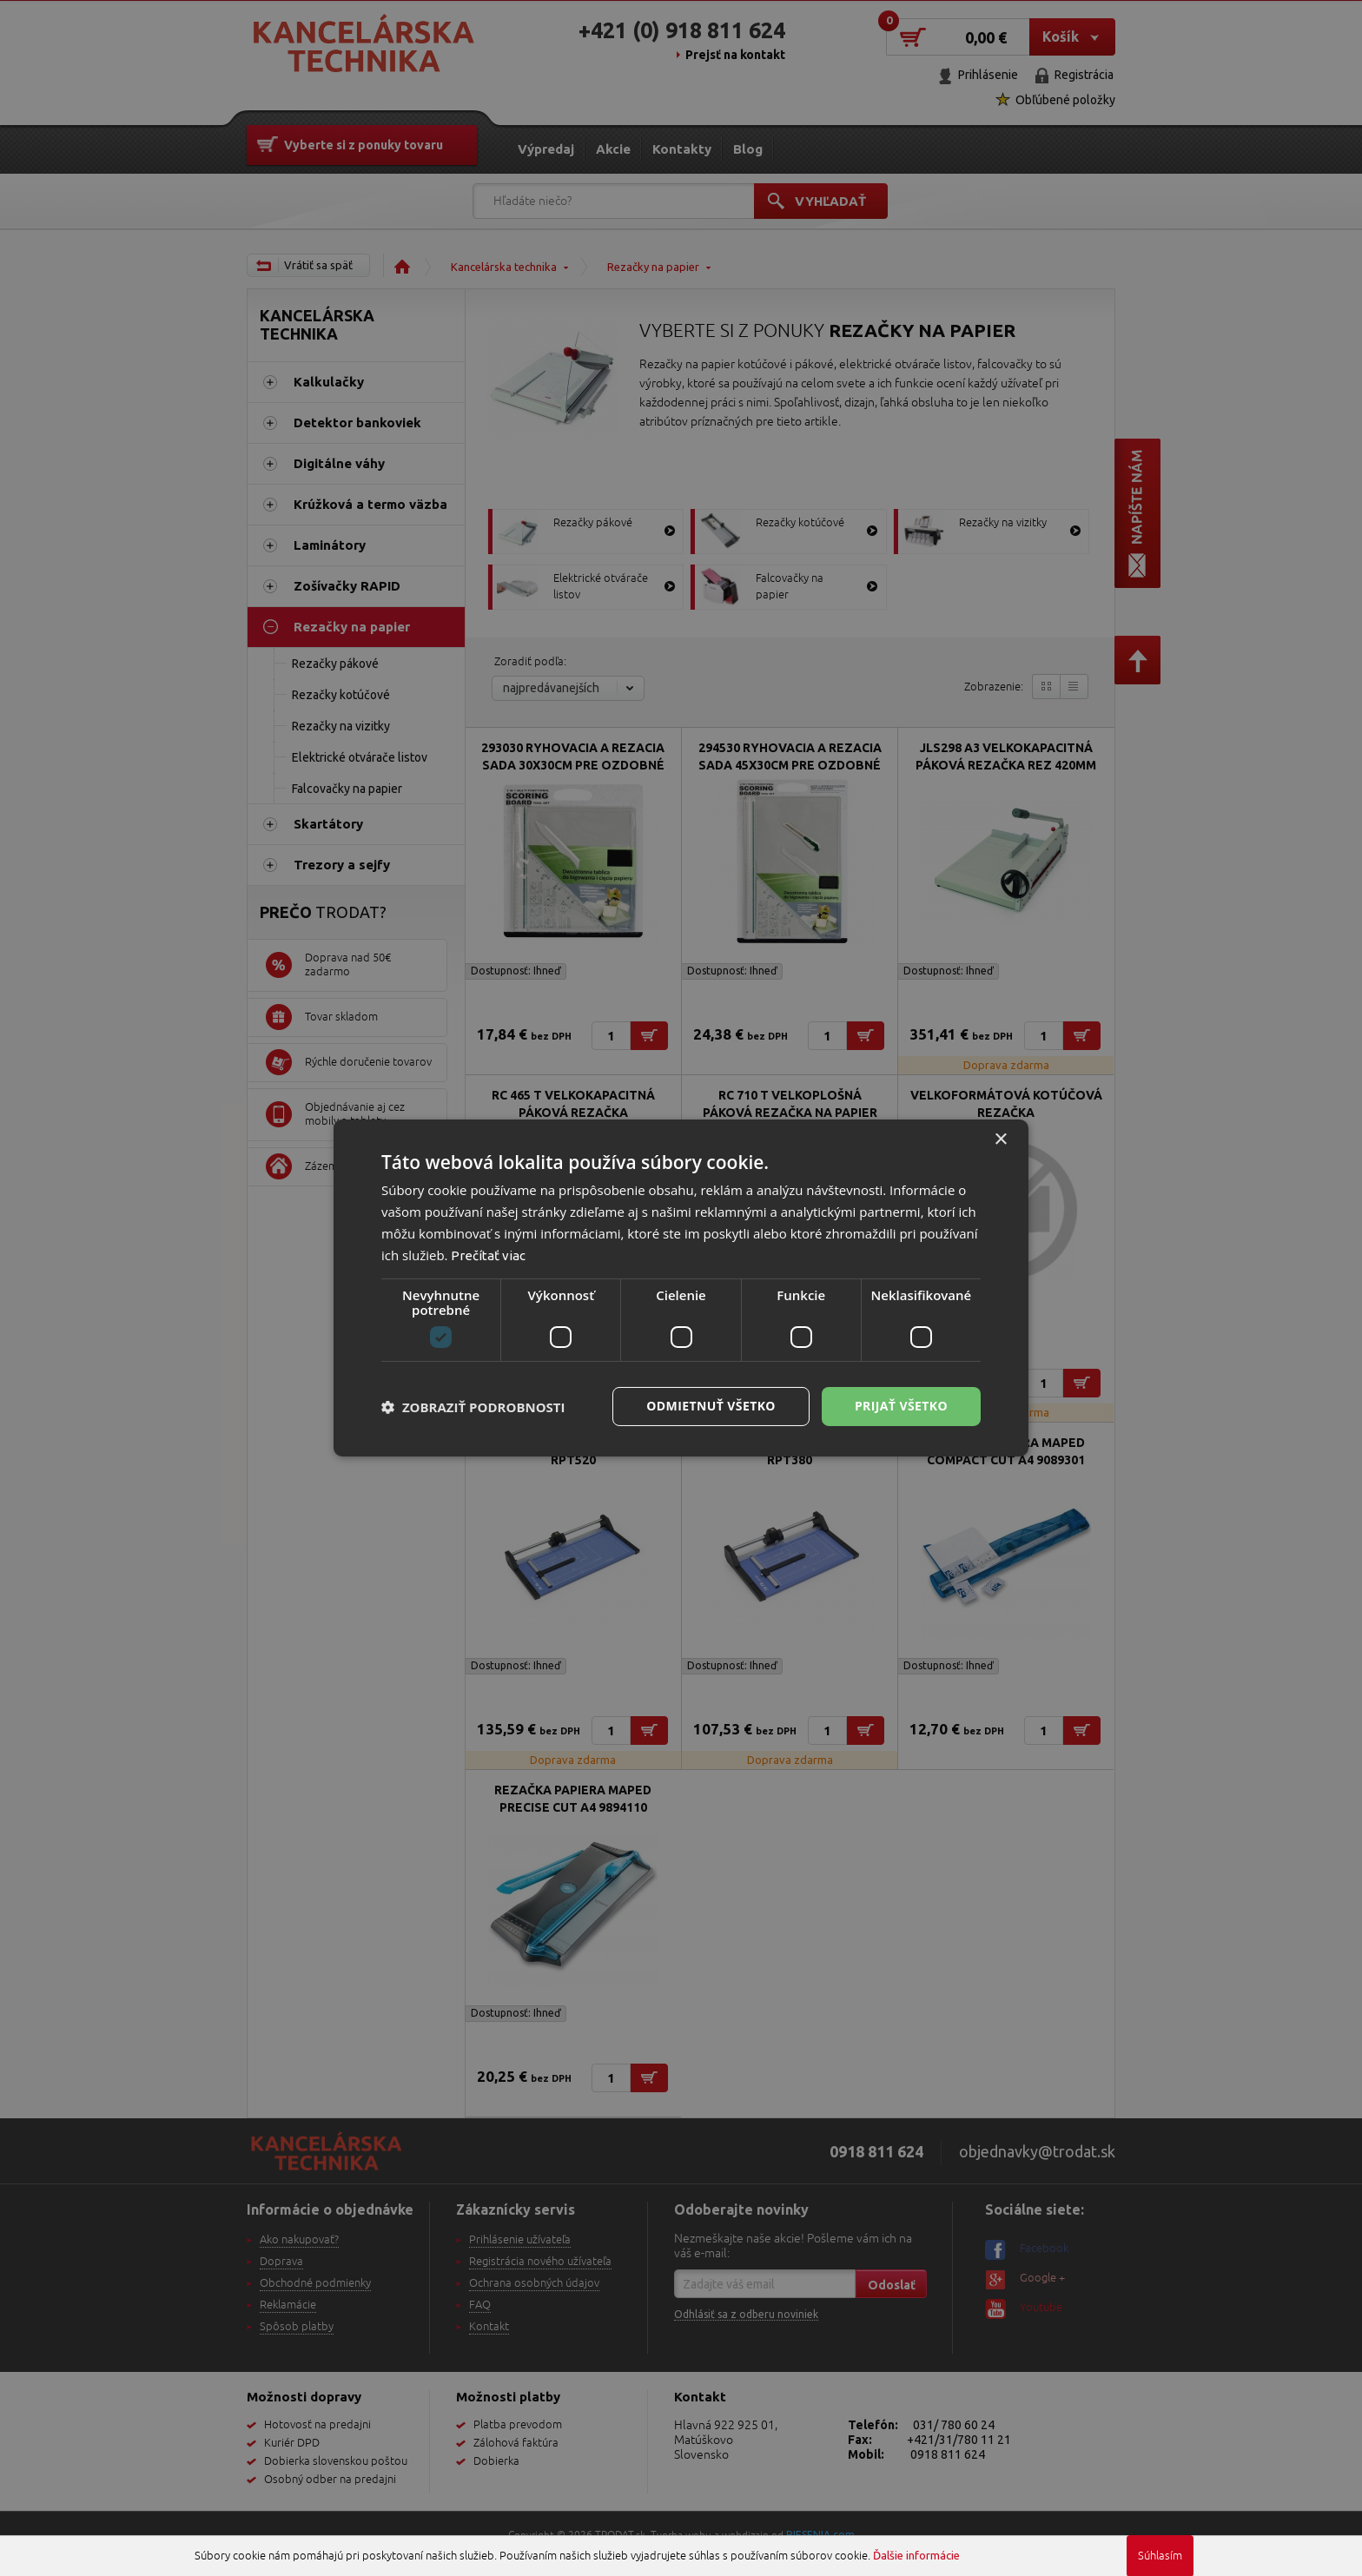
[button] (473, 1407)
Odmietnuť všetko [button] (711, 1405)
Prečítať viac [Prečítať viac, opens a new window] (488, 1255)
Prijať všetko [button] (901, 1405)
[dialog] (681, 1288)
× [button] (1000, 1139)
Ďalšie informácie (916, 2555)
